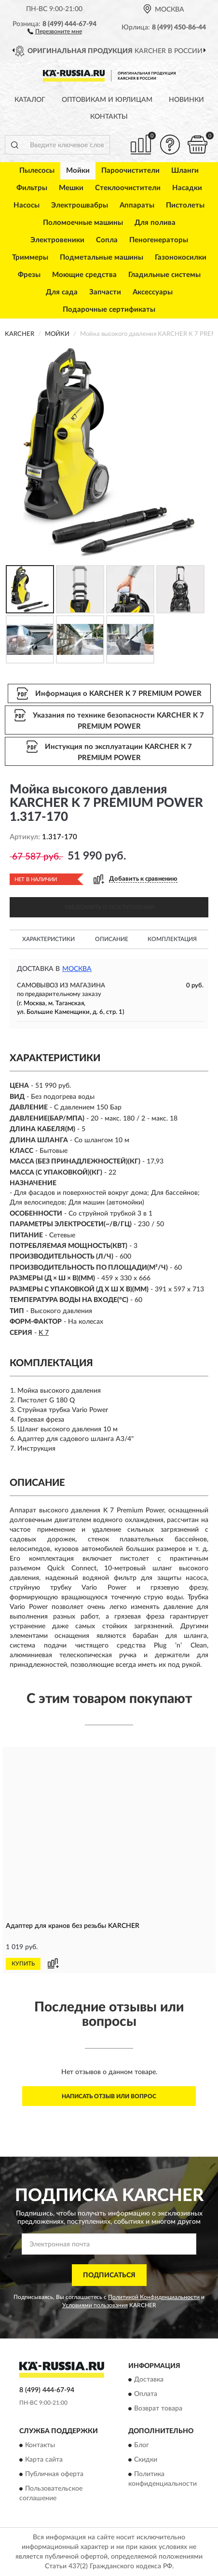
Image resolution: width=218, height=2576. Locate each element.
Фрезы (29, 274)
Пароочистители (130, 170)
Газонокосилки (180, 257)
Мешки (71, 188)
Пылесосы (36, 170)
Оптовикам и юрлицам (107, 100)
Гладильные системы (164, 274)
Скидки (145, 2459)
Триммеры (30, 257)
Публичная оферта (54, 2474)
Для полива (155, 222)
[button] (54, 31)
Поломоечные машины (83, 222)
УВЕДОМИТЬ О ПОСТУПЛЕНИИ (109, 907)
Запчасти (105, 292)
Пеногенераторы (158, 240)
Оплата (145, 2394)
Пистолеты (185, 205)
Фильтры (31, 188)
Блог (141, 2445)
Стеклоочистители (128, 188)
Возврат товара (158, 2409)
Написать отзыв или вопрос (109, 2096)
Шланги (185, 170)
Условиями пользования (95, 2305)
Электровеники (57, 240)
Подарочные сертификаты (109, 309)
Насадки (187, 188)
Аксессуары (153, 292)
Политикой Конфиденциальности (154, 2297)
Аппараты (137, 205)
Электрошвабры (79, 205)
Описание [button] (111, 939)
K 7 (44, 1333)
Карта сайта (44, 2459)
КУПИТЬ (23, 1964)
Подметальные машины (101, 257)
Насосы (27, 205)
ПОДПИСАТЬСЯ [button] (109, 2275)
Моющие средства (84, 274)
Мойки (78, 170)
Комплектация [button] (172, 939)
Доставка (149, 2380)
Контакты (109, 116)
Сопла (107, 240)
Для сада (62, 292)
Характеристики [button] (48, 939)
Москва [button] (77, 969)
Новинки (186, 100)
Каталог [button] (29, 100)
